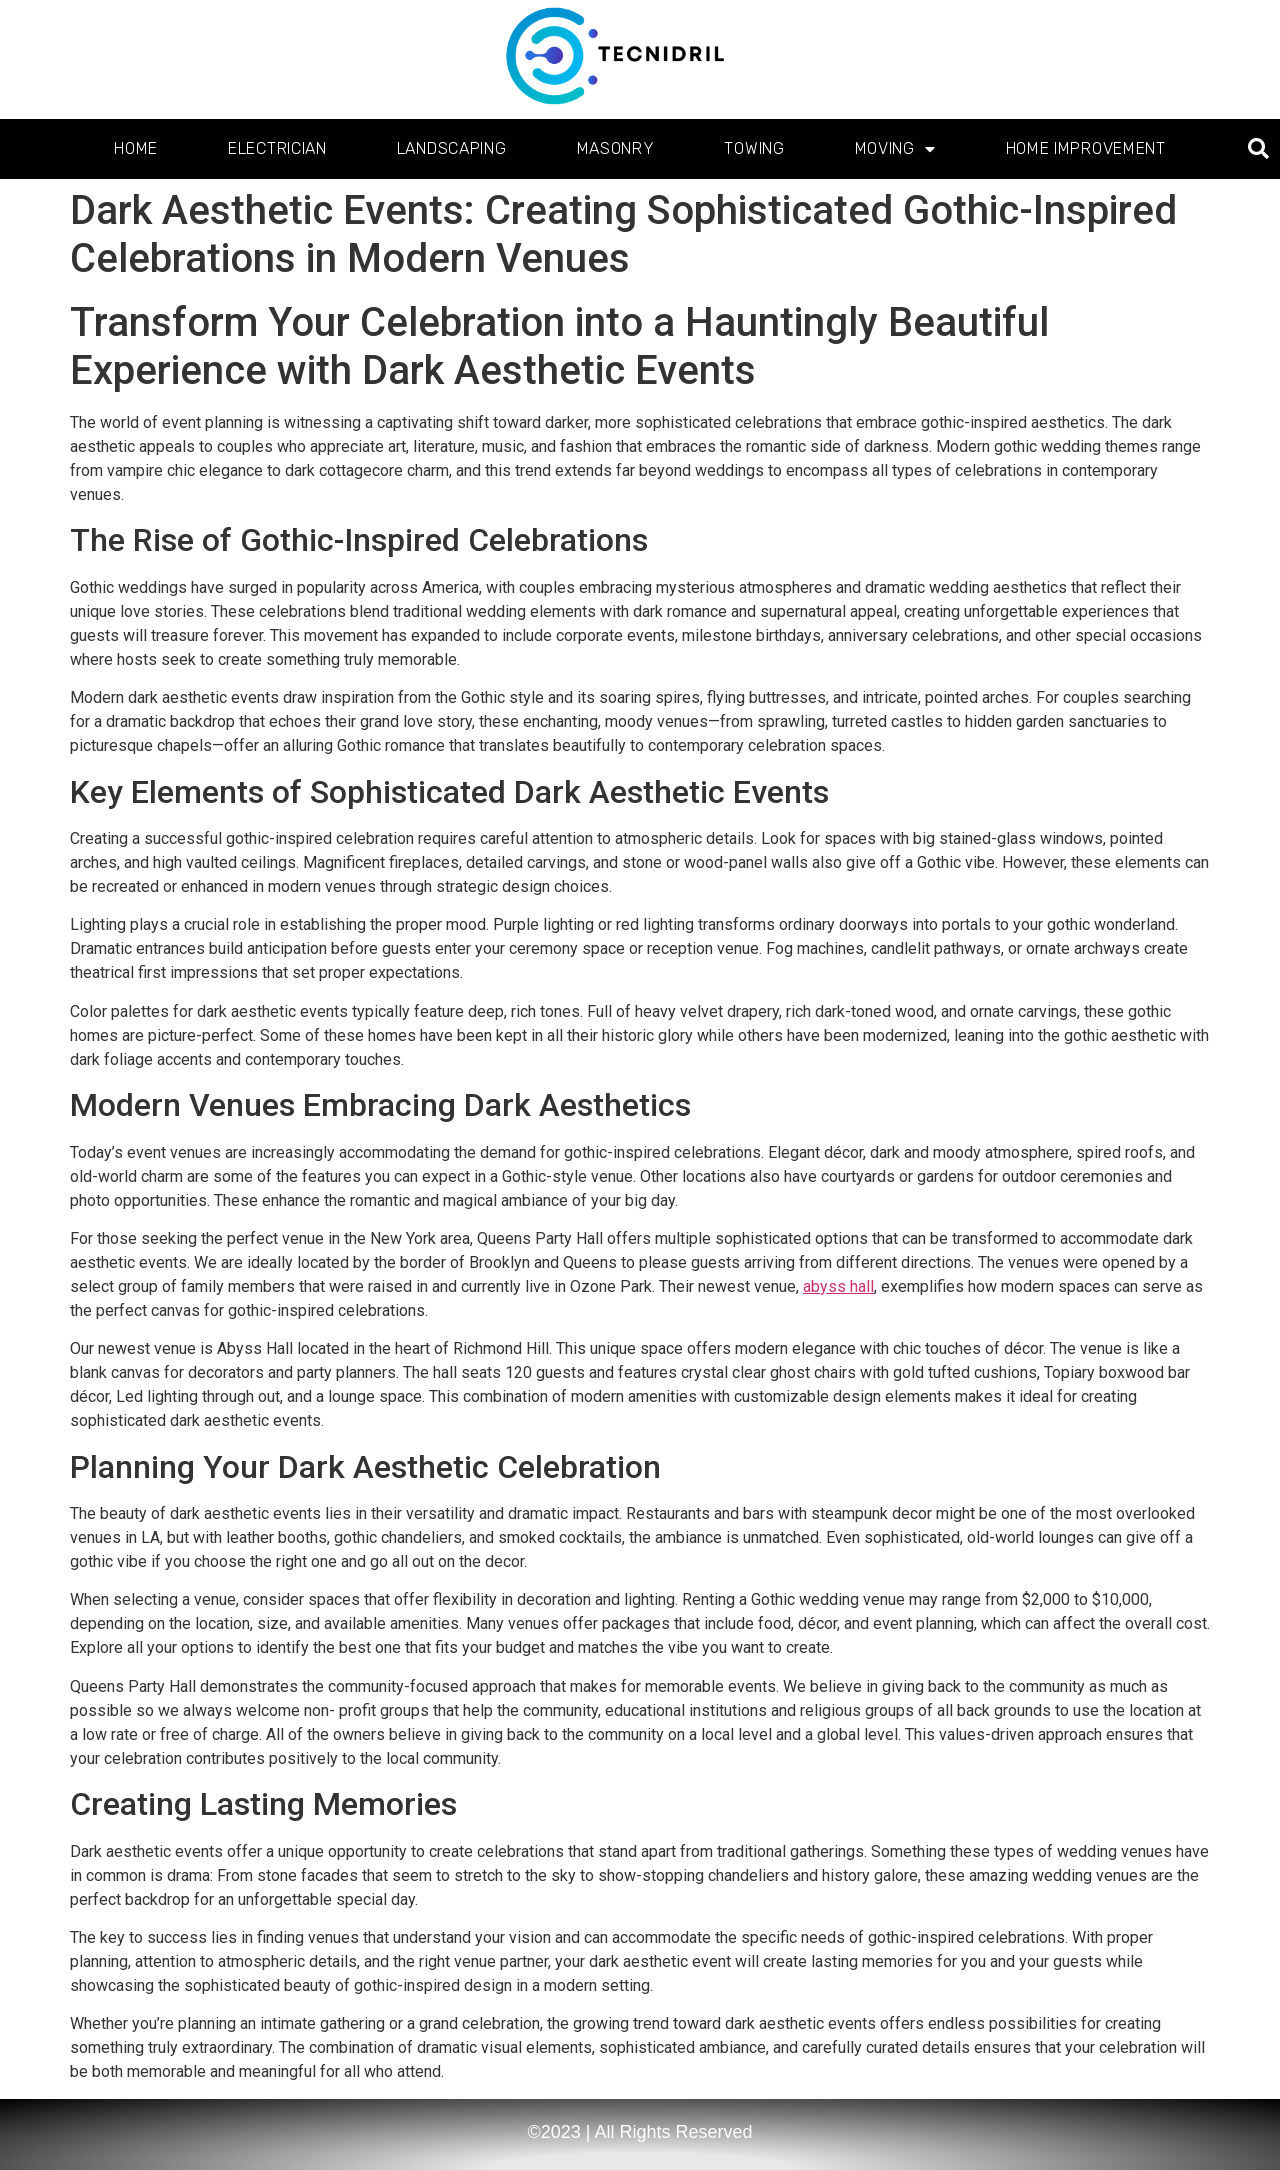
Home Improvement (1086, 148)
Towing (754, 148)
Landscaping (452, 148)
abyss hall (838, 1286)
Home (136, 148)
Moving (895, 149)
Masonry (616, 148)
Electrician (277, 148)
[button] (1258, 149)
